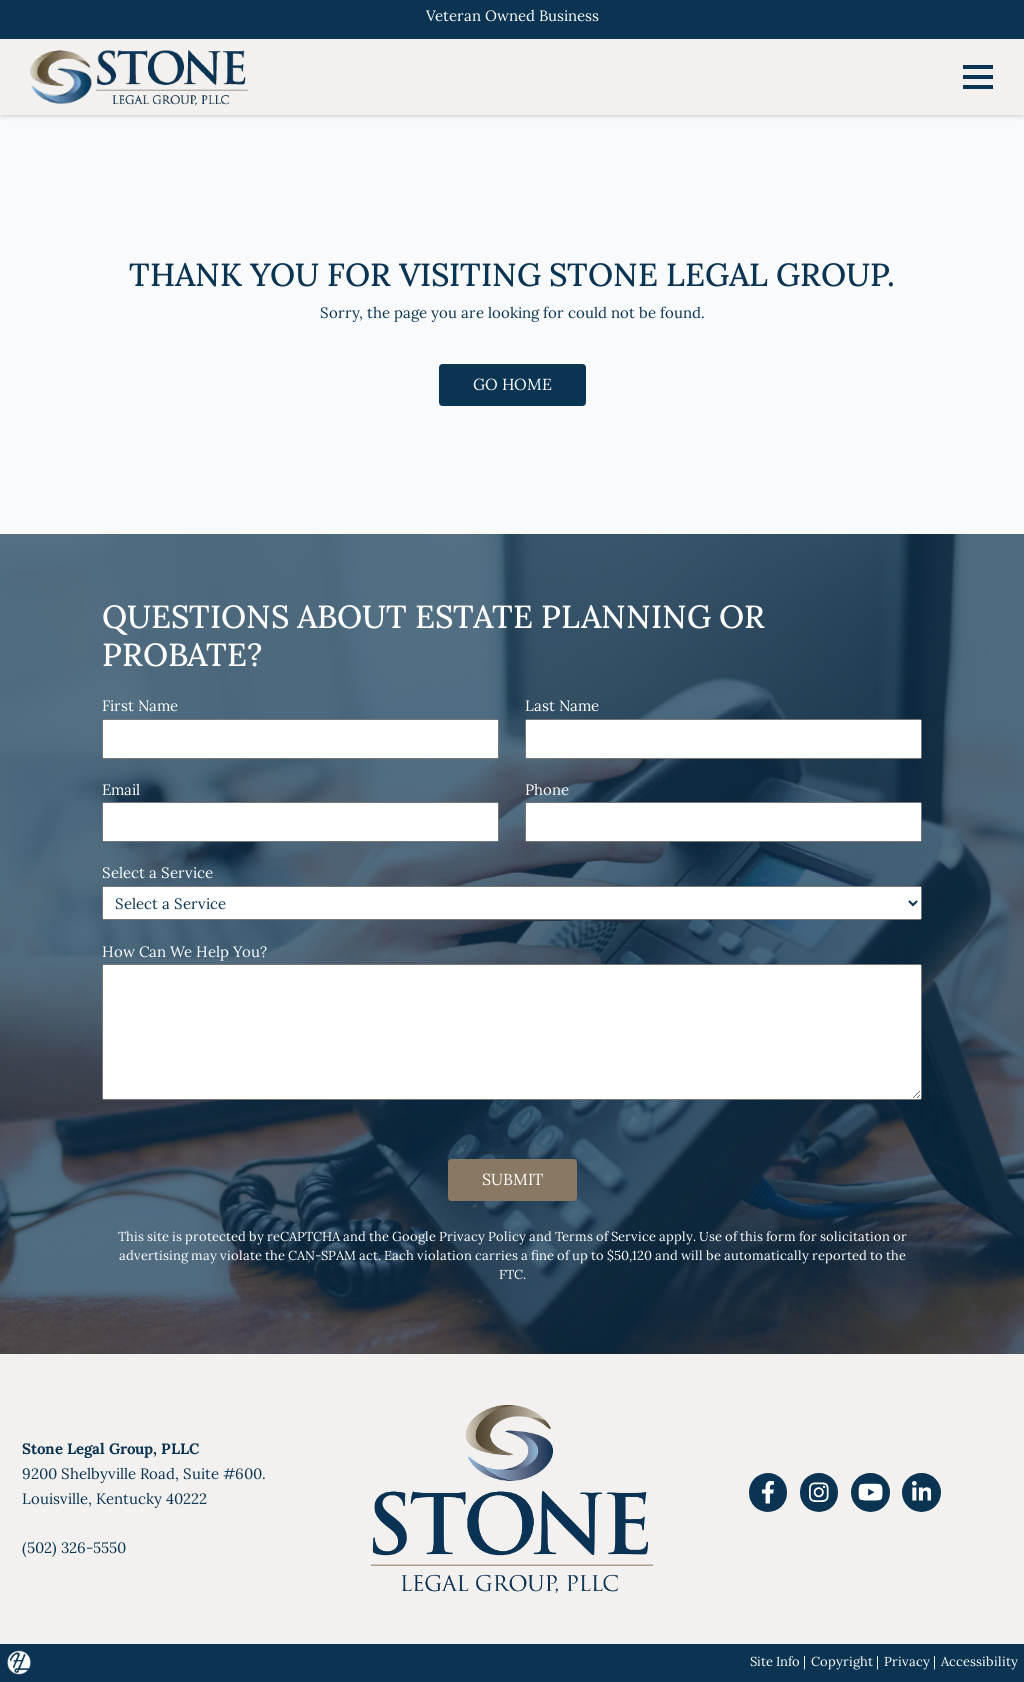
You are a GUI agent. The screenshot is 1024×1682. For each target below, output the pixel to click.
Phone (547, 789)
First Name (140, 705)
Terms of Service (605, 1236)
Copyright (842, 1661)
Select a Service (157, 872)
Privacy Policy (482, 1236)
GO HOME (512, 384)
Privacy (907, 1661)
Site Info (775, 1661)
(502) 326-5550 (74, 1547)
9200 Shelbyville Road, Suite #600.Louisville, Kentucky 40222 (144, 1473)
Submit (512, 1179)
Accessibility (979, 1661)
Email (121, 789)
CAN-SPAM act (333, 1255)
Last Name (562, 705)
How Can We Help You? (184, 951)
